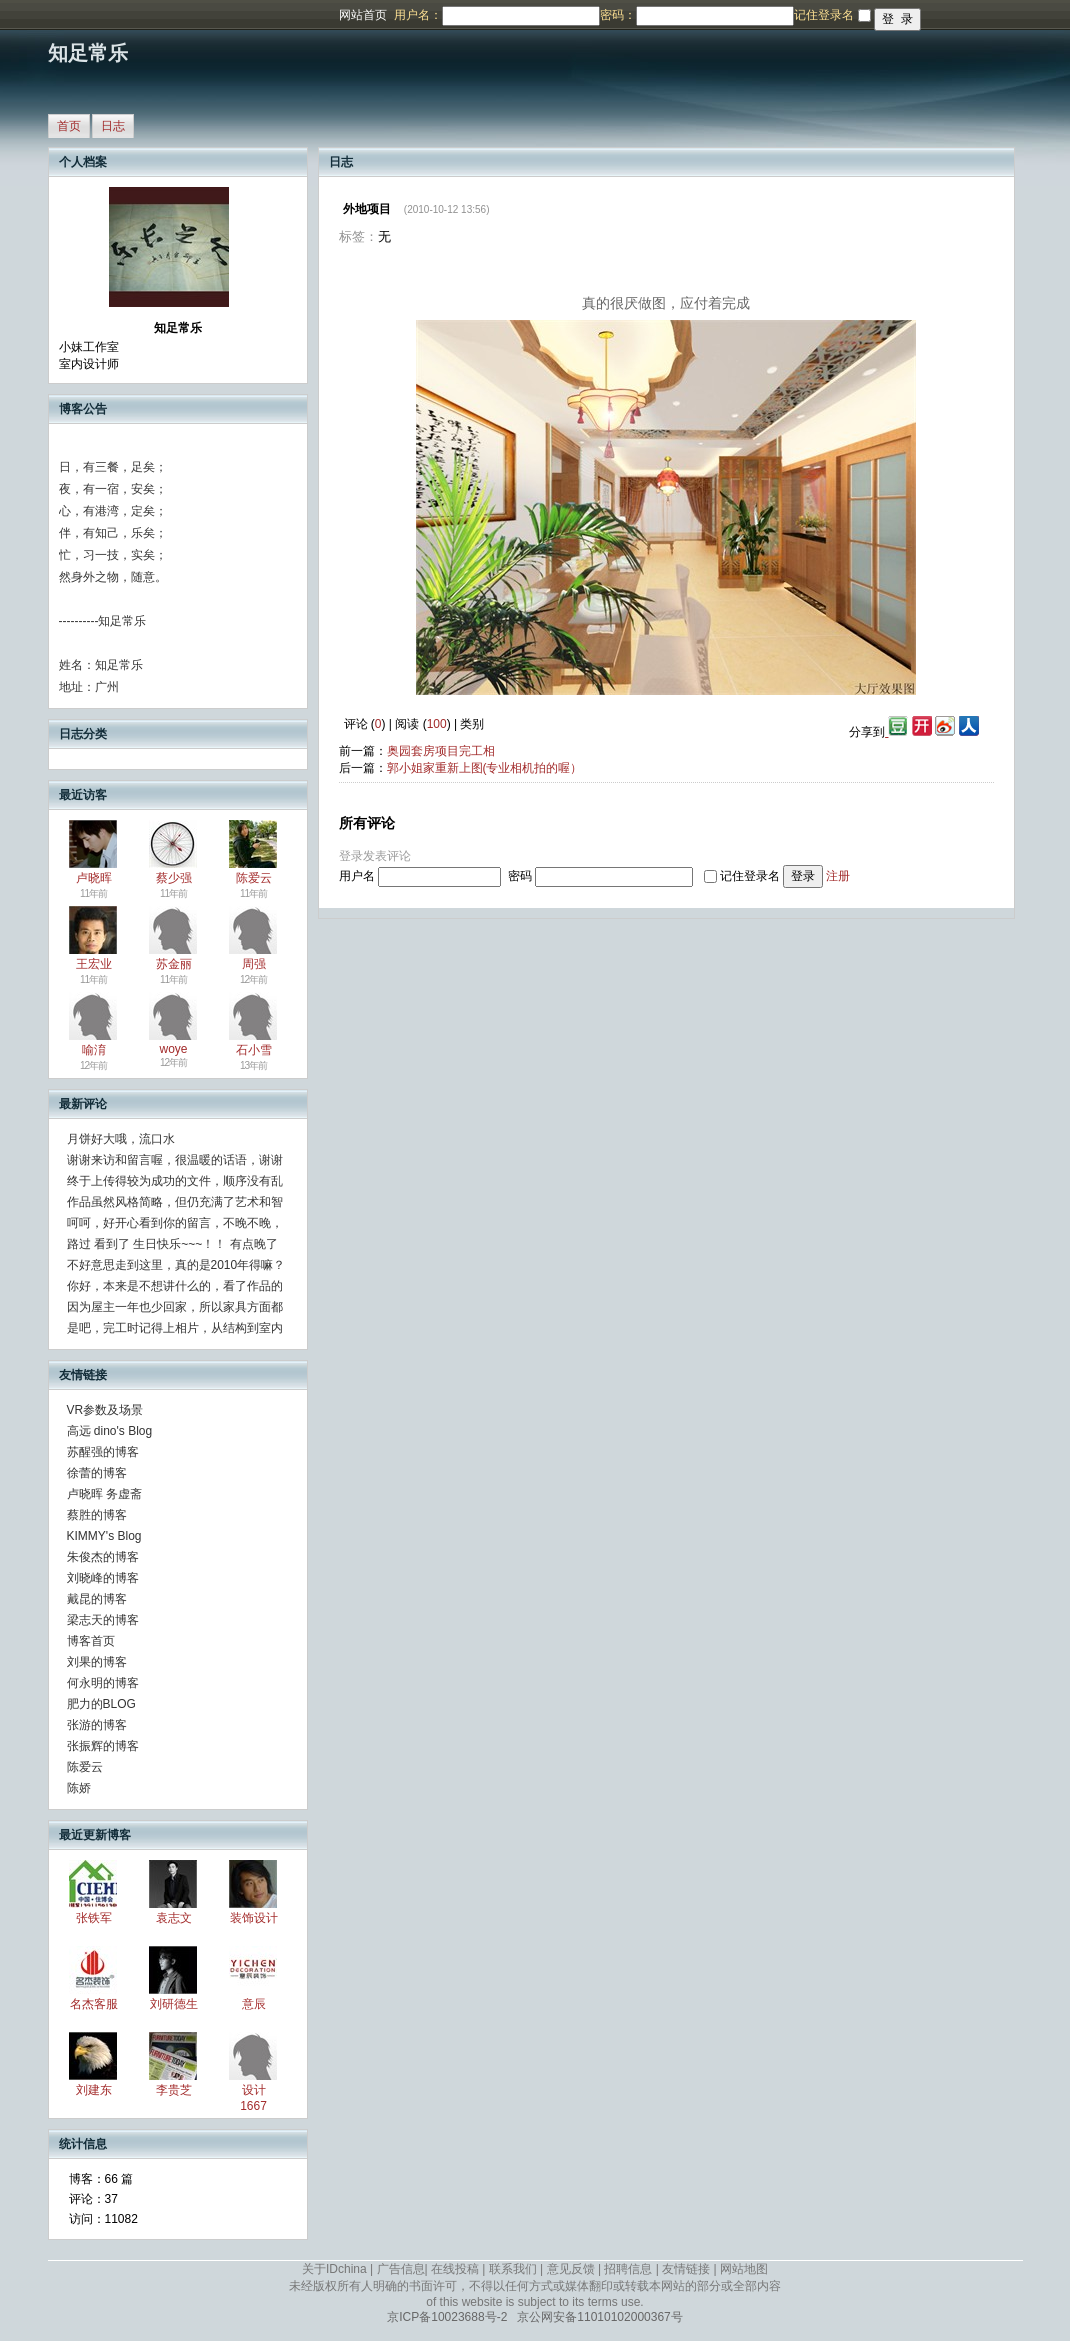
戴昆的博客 (97, 1599)
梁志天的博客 (103, 1620)
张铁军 (94, 1918)
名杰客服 (94, 2004)
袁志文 (174, 1918)
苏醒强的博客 (103, 1452)
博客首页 (91, 1641)
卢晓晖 (94, 878)
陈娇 (79, 1788)
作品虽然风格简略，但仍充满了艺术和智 (175, 1202)
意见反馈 (571, 2269)
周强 (254, 964)
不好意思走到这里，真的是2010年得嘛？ (176, 1265)
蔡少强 (174, 878)
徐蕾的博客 (97, 1473)
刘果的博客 (97, 1662)
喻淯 (94, 1050)
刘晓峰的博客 (103, 1578)
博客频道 (95, 15)
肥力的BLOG (101, 1704)
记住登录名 (750, 876)
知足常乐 (88, 53)
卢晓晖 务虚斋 (104, 1494)
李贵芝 (174, 2090)
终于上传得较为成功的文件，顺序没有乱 (175, 1181)
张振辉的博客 (103, 1746)
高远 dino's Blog (110, 1431)
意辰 (254, 2004)
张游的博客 (97, 1725)
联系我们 (513, 2269)
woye (173, 1049)
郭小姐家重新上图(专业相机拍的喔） (485, 768)
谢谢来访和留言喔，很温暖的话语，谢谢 (175, 1160)
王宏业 (94, 964)
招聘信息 (628, 2269)
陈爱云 (254, 878)
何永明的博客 (103, 1683)
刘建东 (94, 2090)
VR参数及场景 (105, 1410)
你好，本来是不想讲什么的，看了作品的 (175, 1286)
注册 (838, 876)
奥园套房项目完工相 (441, 751)
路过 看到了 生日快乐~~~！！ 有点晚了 (172, 1244)
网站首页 (363, 15)
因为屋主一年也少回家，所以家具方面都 (175, 1307)
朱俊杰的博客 (103, 1557)
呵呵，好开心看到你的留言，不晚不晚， (175, 1223)
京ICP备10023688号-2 (447, 2317)
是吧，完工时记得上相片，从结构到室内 (175, 1328)
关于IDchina (334, 2269)
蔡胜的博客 (97, 1515)
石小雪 (254, 1050)
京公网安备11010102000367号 (599, 2317)
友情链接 (686, 2269)
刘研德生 (174, 2004)
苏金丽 (174, 964)
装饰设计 (254, 1918)
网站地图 (744, 2269)
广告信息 (401, 2269)
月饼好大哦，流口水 (121, 1139)
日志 (113, 126)
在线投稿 (455, 2269)
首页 (69, 126)
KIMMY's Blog (104, 1536)
